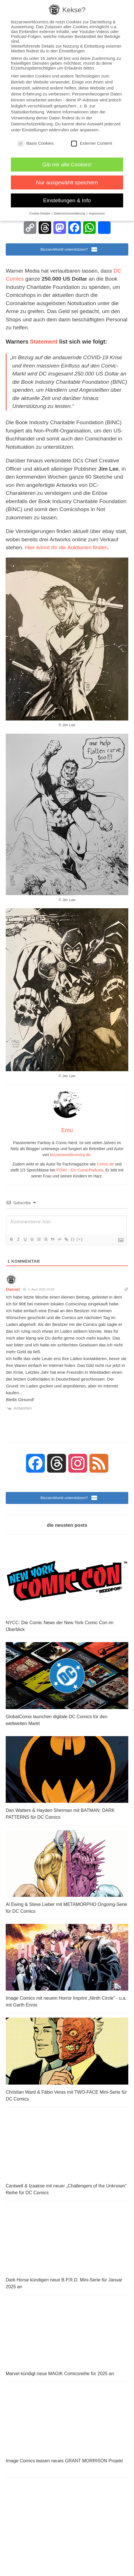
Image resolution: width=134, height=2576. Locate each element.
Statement (44, 341)
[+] (80, 1239)
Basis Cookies (35, 143)
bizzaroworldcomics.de (70, 1154)
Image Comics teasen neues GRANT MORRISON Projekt (64, 2460)
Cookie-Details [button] (40, 213)
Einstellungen (35, 129)
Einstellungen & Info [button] (67, 200)
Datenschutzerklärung (32, 123)
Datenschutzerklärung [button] (70, 213)
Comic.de (105, 1164)
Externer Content (91, 143)
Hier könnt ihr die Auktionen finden (66, 547)
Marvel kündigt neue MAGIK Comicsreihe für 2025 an (60, 2373)
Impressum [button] (97, 213)
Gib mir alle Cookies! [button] (67, 165)
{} (73, 1239)
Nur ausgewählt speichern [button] (67, 182)
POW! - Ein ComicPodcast (79, 1170)
